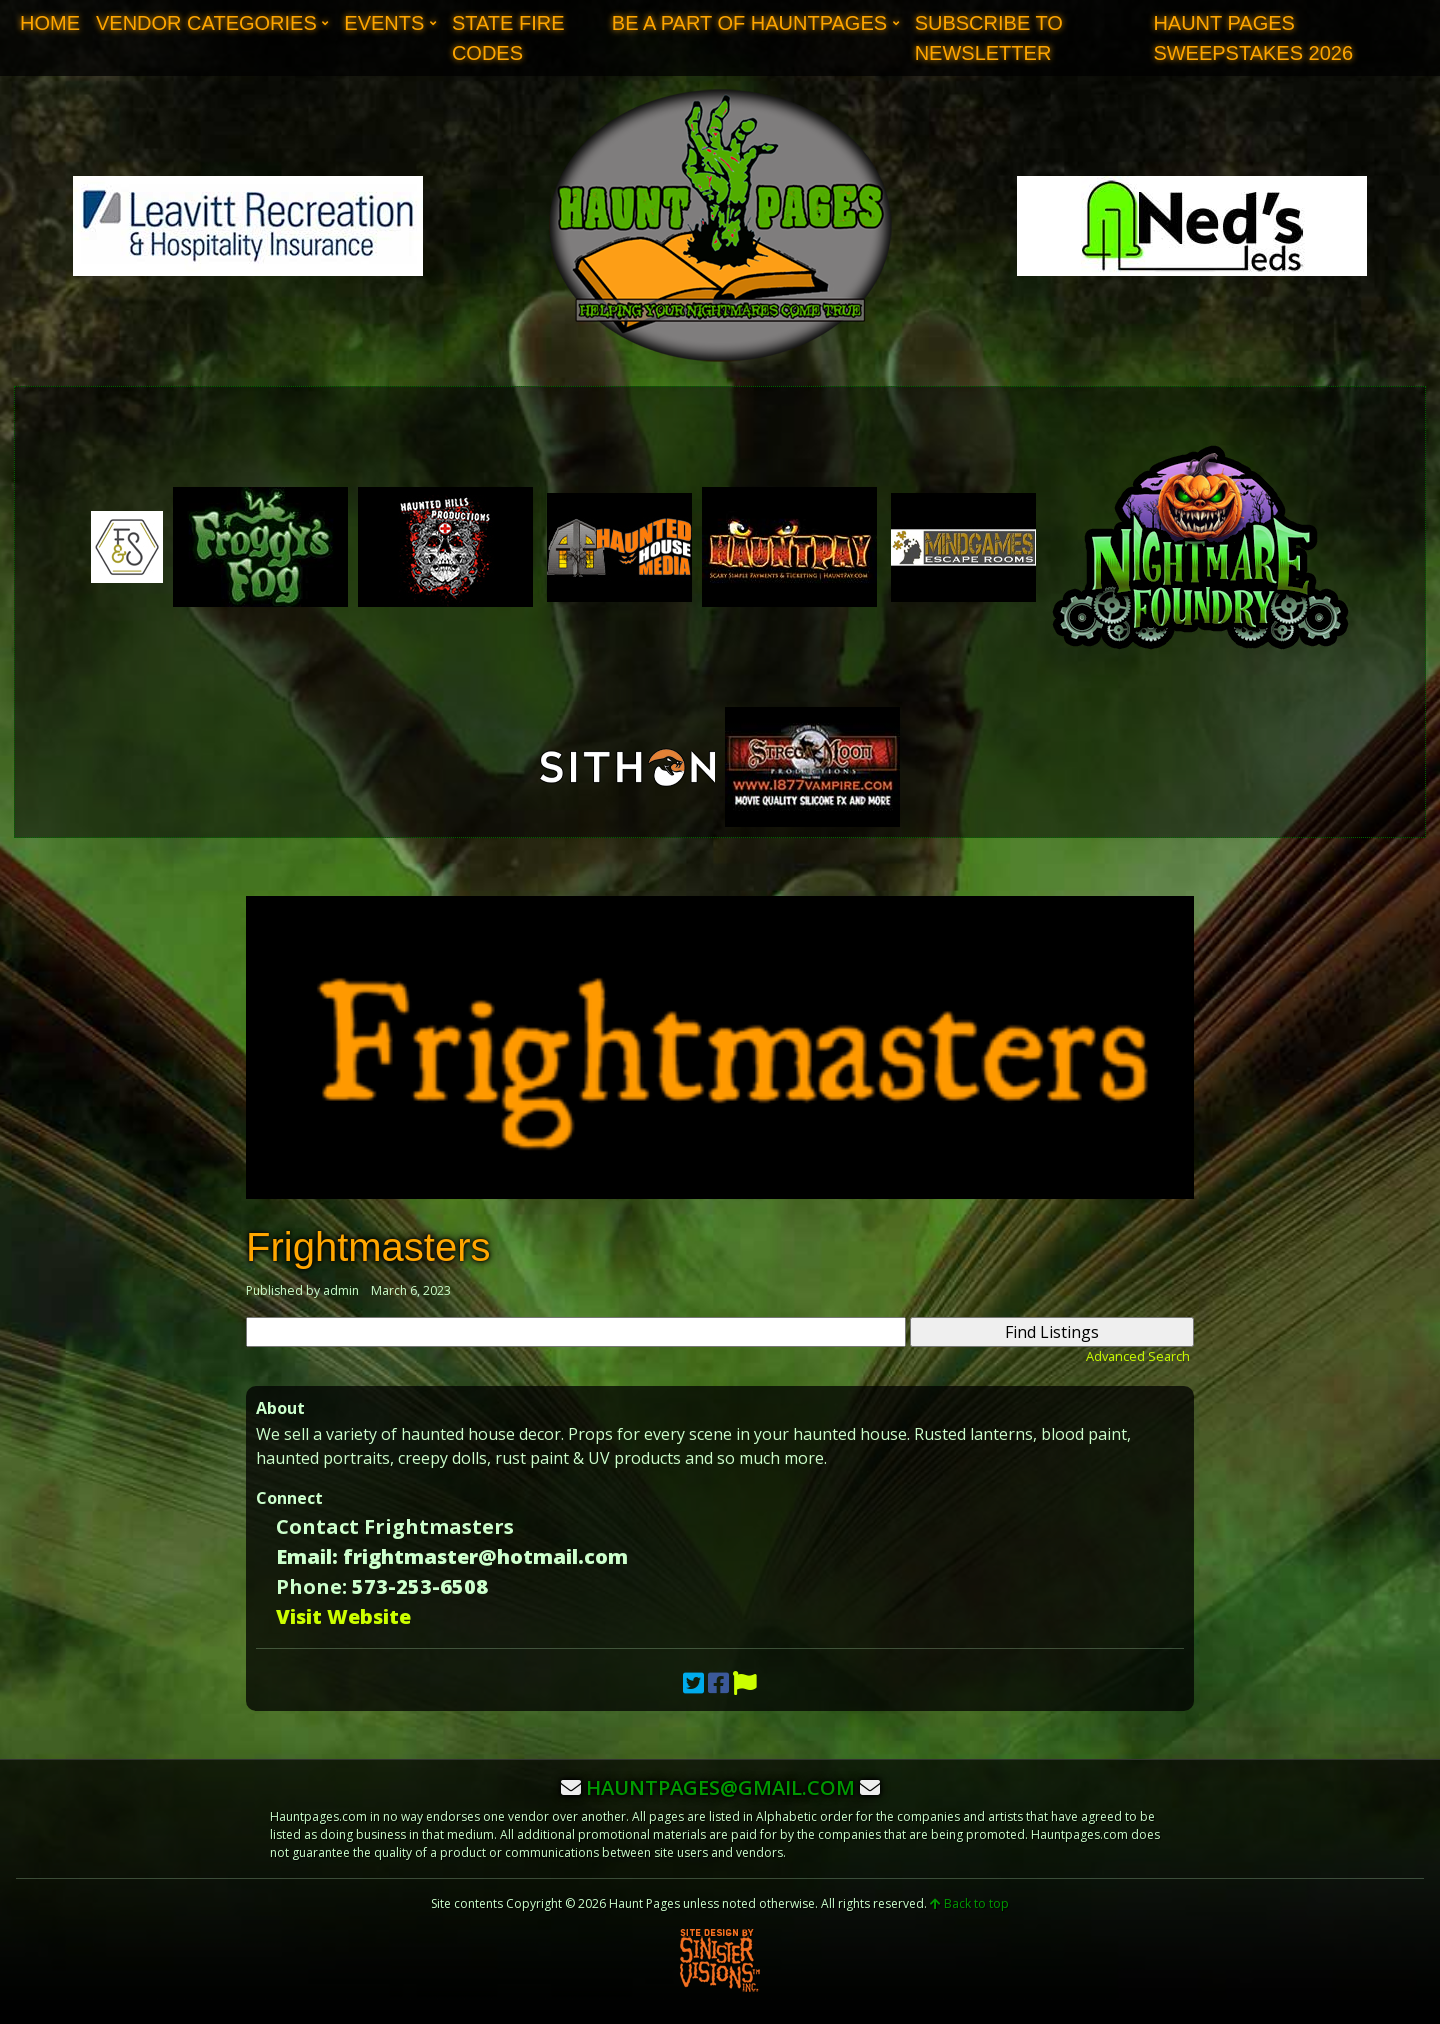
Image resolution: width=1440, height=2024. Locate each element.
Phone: (311, 1586)
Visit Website (343, 1616)
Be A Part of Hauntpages (749, 23)
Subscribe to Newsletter (989, 38)
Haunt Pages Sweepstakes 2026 (1253, 38)
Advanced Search (1138, 1356)
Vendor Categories (206, 23)
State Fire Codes (508, 38)
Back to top (969, 1903)
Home (50, 23)
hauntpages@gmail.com (720, 1787)
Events (384, 23)
